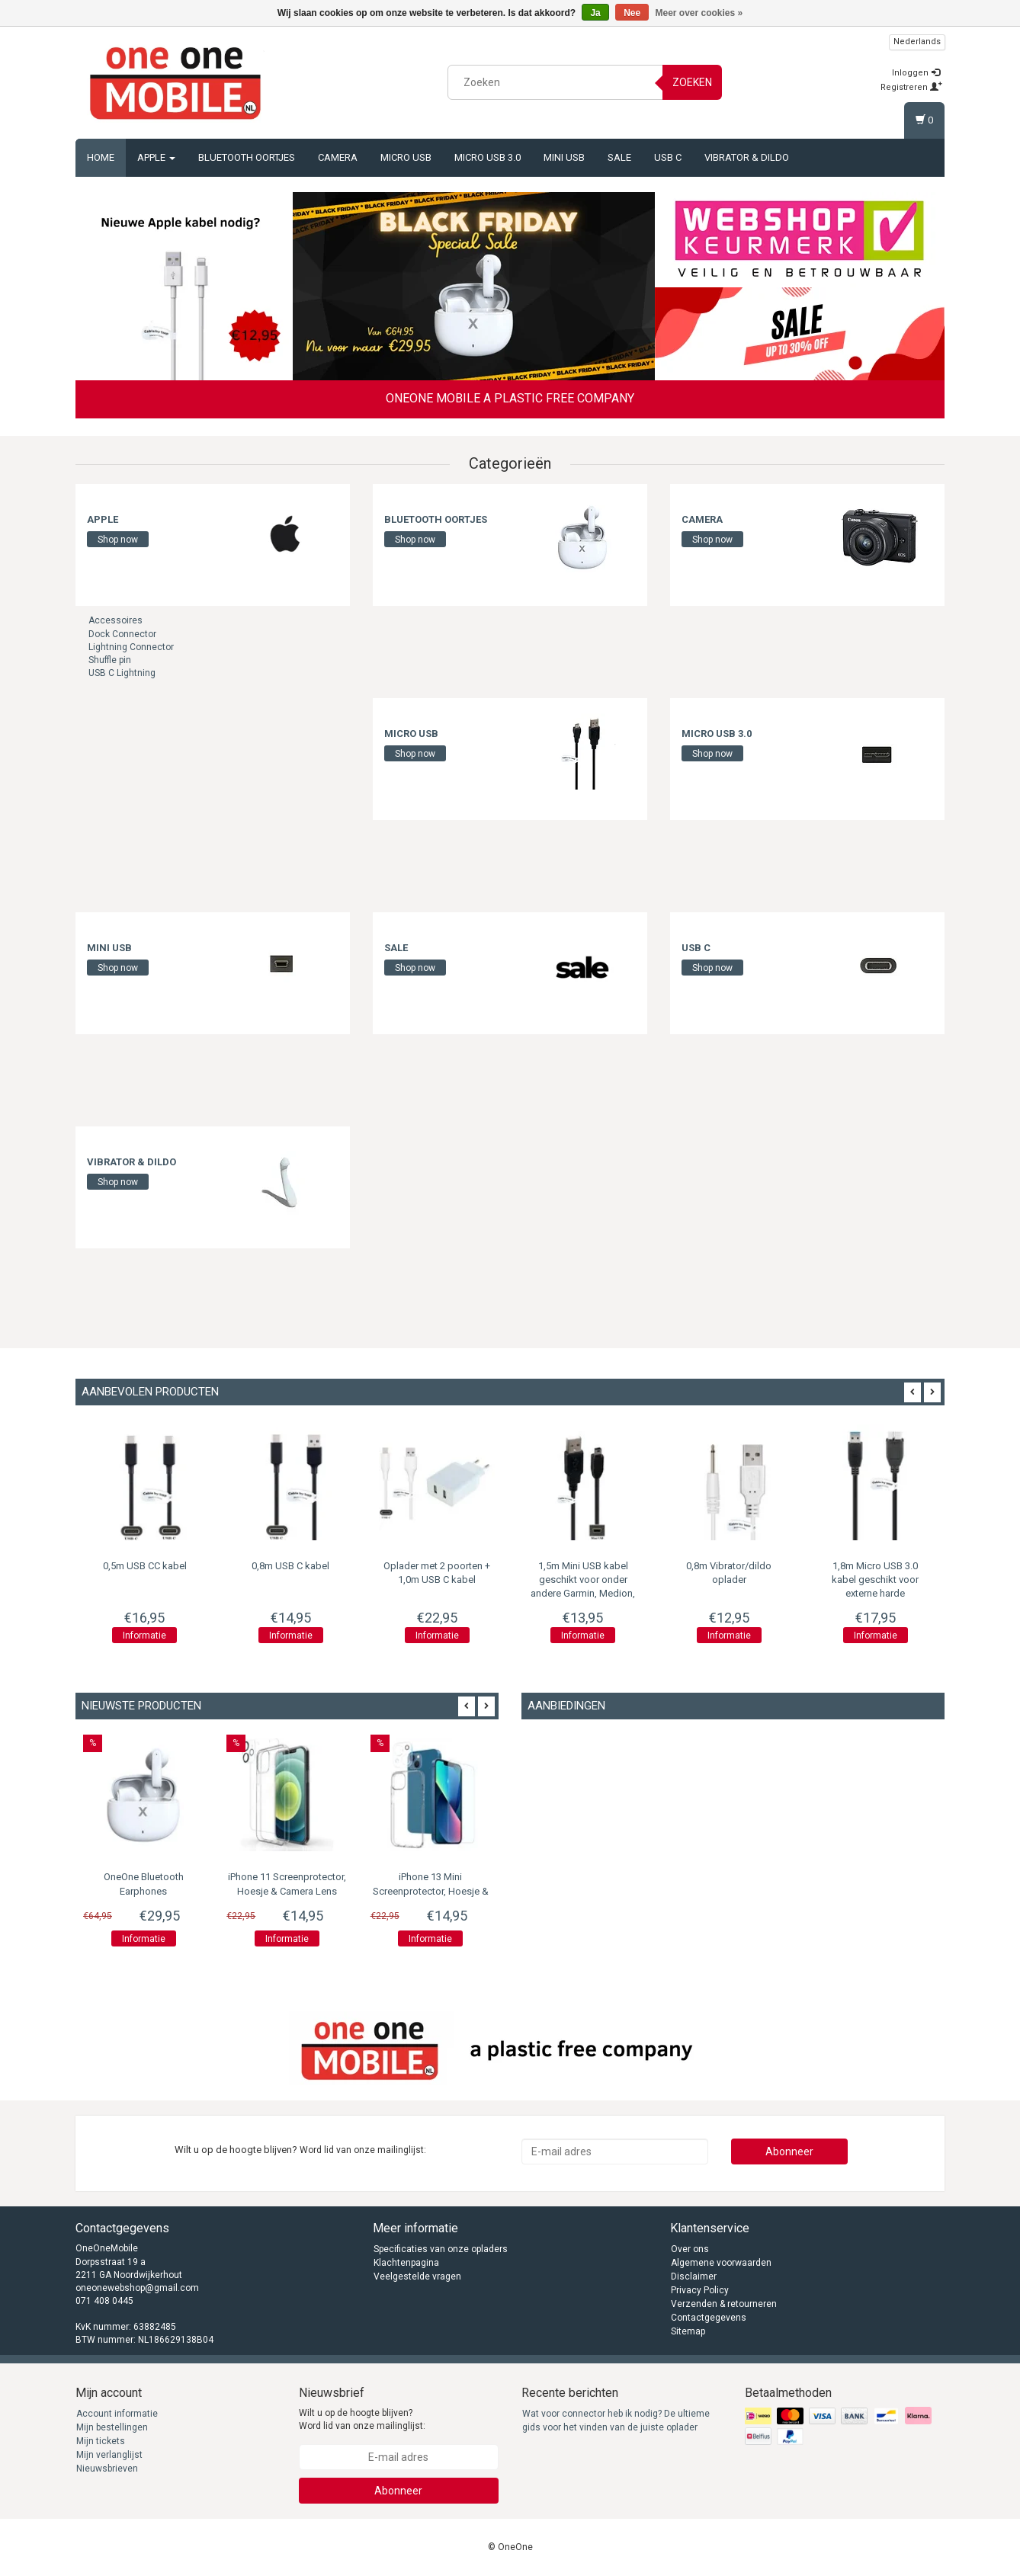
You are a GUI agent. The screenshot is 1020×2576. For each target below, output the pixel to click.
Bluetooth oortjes (246, 157)
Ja (595, 13)
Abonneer (789, 2151)
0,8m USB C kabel (290, 1566)
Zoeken (692, 82)
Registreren (911, 87)
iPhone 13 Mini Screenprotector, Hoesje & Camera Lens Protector (431, 1891)
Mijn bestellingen (112, 2427)
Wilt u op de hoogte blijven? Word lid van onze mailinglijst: (362, 2419)
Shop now (118, 539)
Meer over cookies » (699, 13)
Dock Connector (122, 634)
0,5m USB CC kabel (145, 1566)
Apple (156, 157)
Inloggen (916, 73)
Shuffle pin (109, 660)
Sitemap (688, 2331)
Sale (619, 157)
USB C (668, 157)
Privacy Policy (700, 2290)
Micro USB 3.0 (487, 157)
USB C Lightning (122, 673)
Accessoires (115, 620)
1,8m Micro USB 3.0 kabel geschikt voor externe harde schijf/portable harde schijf (875, 1593)
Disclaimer (694, 2276)
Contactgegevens (708, 2317)
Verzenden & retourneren (724, 2304)
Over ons (690, 2249)
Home (100, 157)
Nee (632, 13)
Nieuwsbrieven (107, 2468)
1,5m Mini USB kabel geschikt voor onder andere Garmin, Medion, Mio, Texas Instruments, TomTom (583, 1593)
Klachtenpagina (406, 2262)
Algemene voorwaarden (721, 2262)
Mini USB (564, 157)
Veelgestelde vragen (417, 2276)
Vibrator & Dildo (746, 157)
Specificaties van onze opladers (441, 2249)
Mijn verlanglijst (109, 2454)
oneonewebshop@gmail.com (137, 2288)
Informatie (144, 1635)
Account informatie (117, 2413)
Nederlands (917, 41)
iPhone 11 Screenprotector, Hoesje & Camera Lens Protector (287, 1891)
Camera (338, 157)
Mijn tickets (100, 2441)
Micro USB (405, 157)
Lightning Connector (131, 647)
